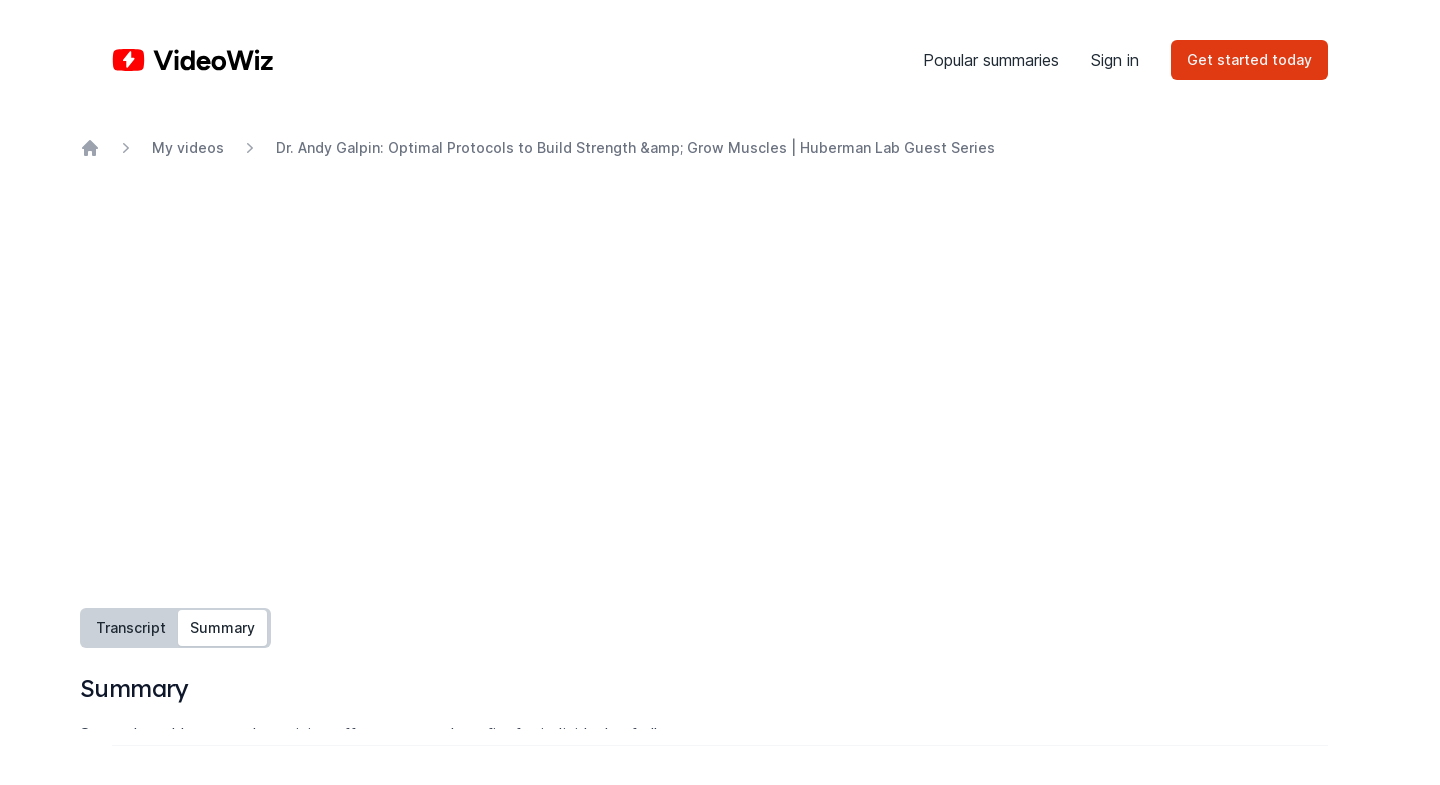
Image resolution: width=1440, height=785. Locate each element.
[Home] (192, 60)
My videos (188, 147)
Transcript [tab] (131, 627)
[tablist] (175, 628)
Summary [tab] (222, 627)
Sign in (1115, 60)
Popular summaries (991, 60)
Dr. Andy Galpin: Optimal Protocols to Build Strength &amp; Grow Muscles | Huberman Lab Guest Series (635, 147)
